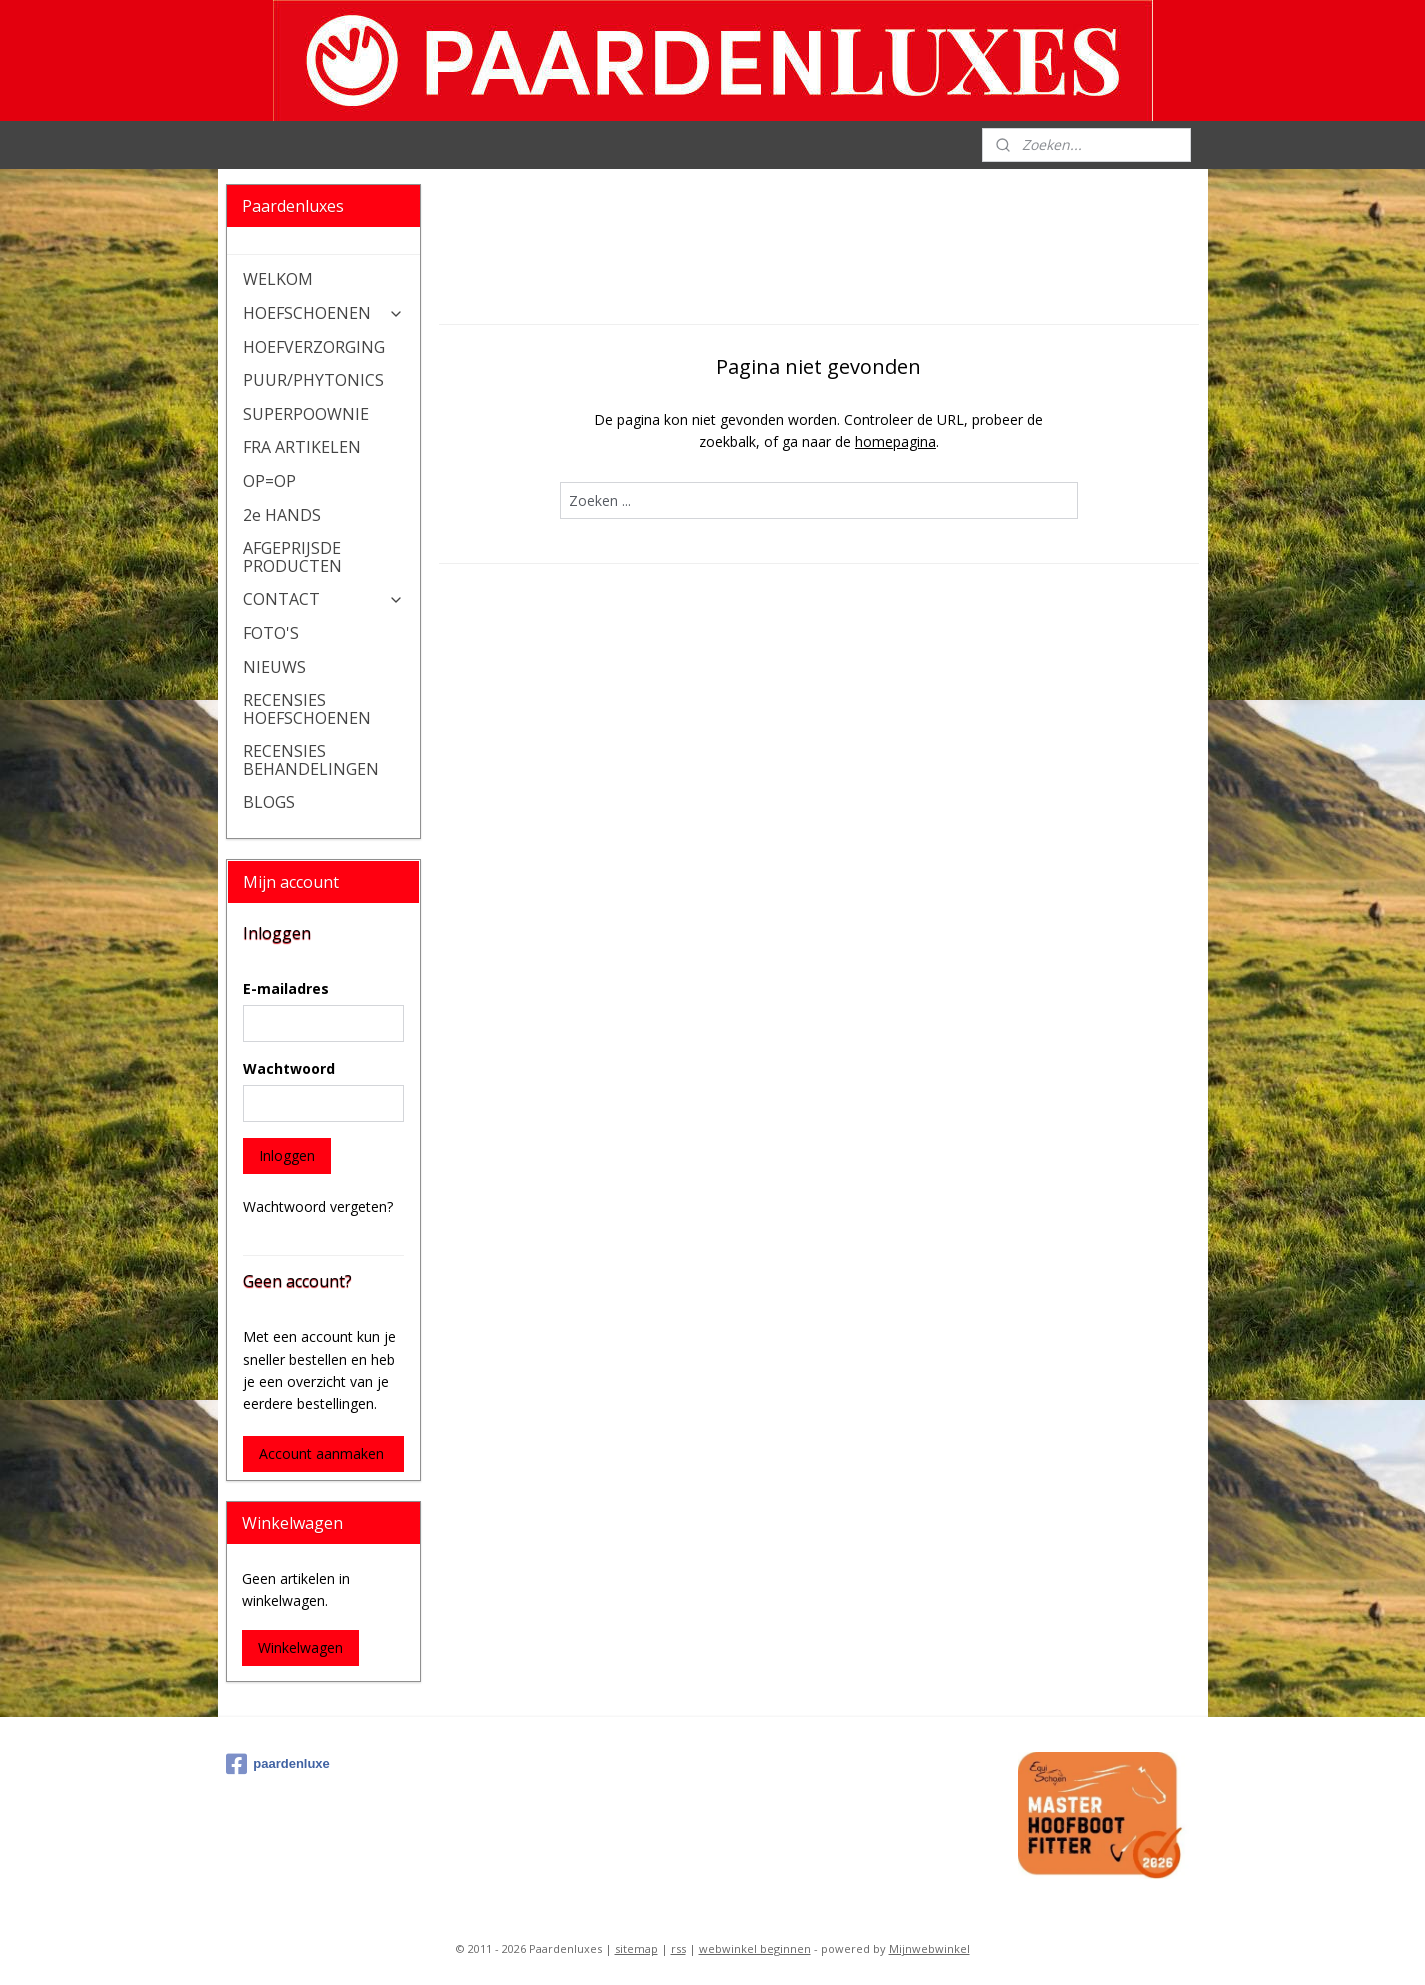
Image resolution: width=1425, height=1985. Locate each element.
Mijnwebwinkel (929, 1948)
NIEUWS (274, 667)
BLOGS (269, 802)
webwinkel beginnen (755, 1948)
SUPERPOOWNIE (306, 414)
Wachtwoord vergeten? (318, 1206)
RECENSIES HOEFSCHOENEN (307, 709)
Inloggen (287, 1155)
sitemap (636, 1948)
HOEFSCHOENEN (323, 313)
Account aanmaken (321, 1453)
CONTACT (323, 599)
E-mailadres (286, 988)
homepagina (895, 441)
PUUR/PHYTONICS (313, 380)
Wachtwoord (289, 1068)
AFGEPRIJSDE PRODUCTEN (292, 557)
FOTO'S (271, 633)
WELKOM (278, 279)
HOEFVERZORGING (314, 347)
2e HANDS (282, 515)
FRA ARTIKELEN (302, 447)
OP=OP (269, 481)
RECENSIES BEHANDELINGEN (311, 760)
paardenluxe (278, 1764)
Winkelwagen (300, 1647)
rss (678, 1948)
